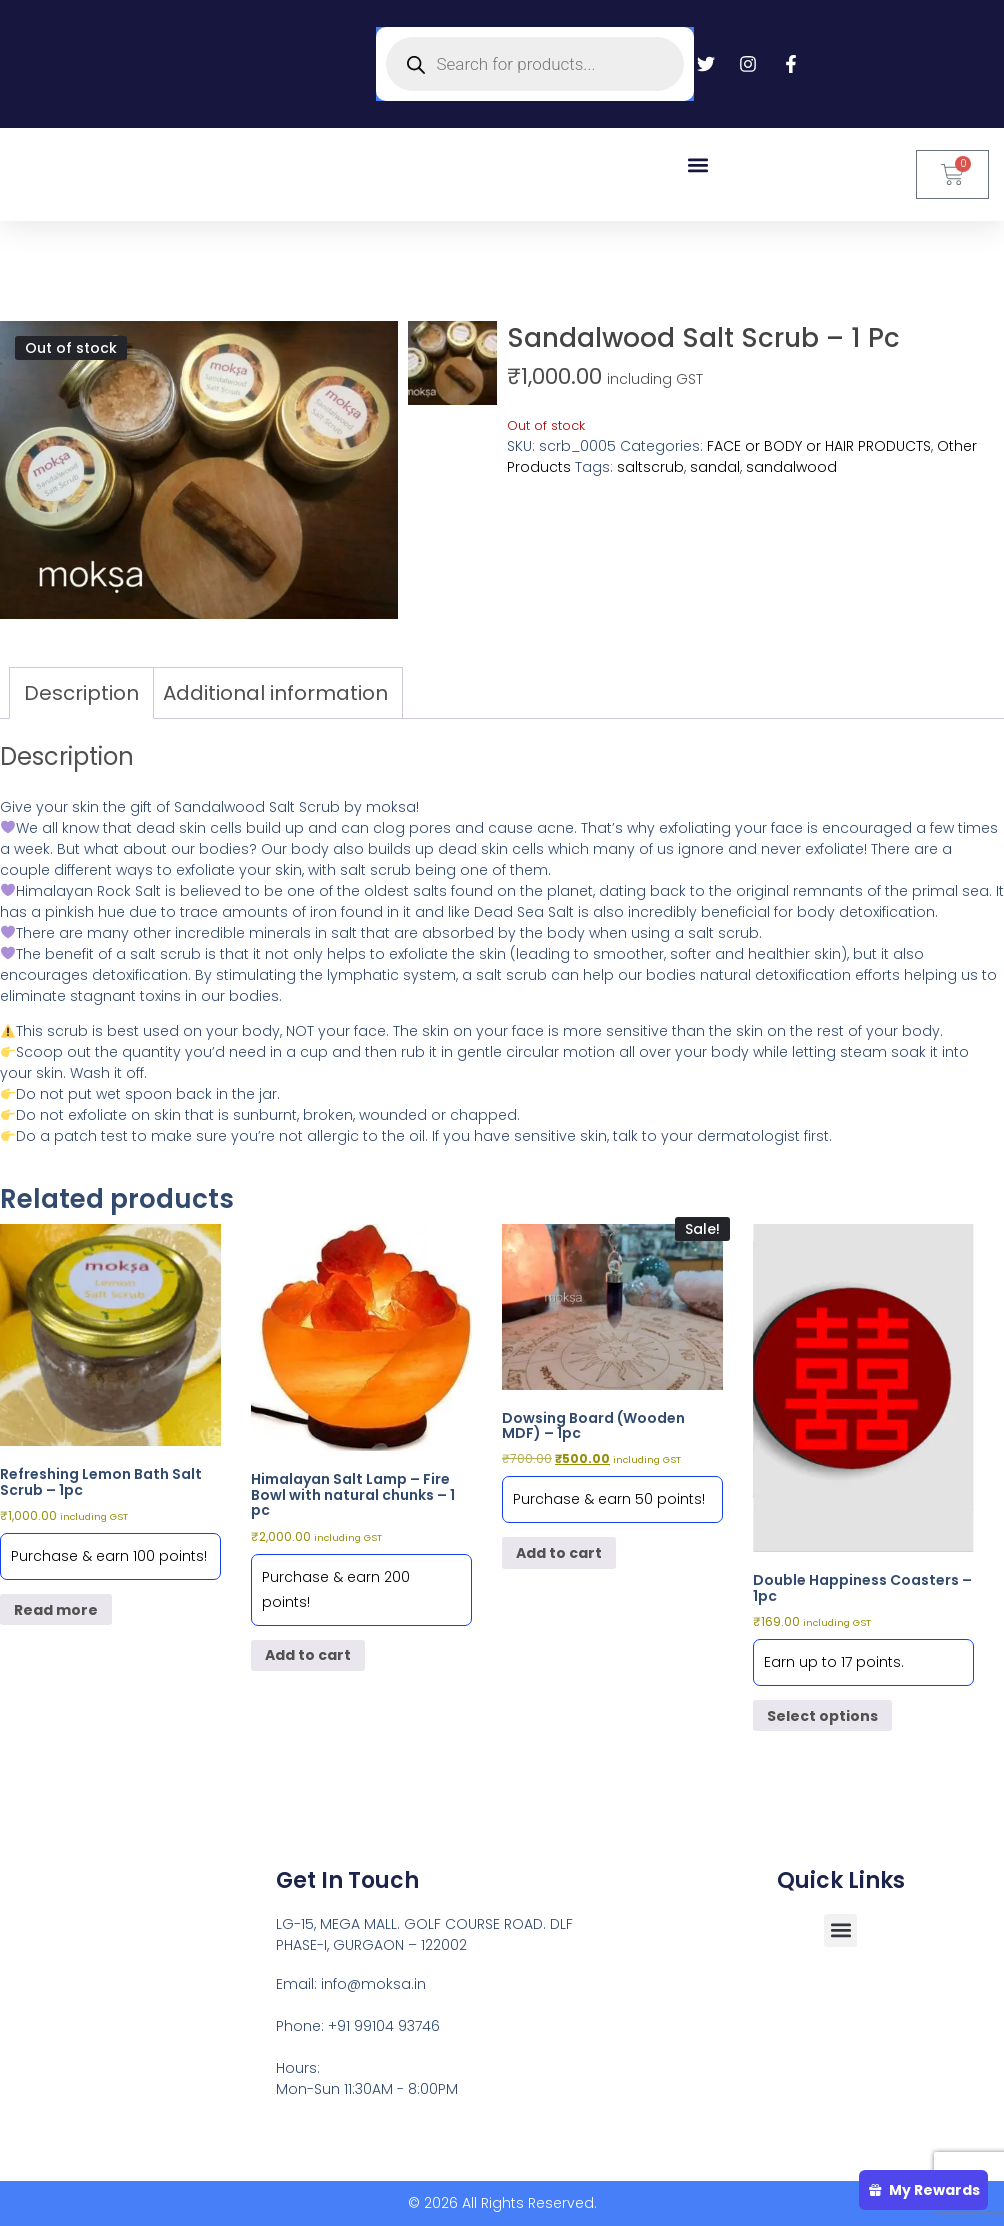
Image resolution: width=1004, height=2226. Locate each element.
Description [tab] (81, 693)
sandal (715, 467)
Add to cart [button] (308, 1655)
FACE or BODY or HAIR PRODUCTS (819, 446)
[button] (697, 164)
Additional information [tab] (275, 693)
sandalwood (791, 467)
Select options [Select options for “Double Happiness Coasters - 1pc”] (822, 1716)
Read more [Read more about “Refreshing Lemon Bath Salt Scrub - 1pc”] (56, 1610)
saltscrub (650, 467)
